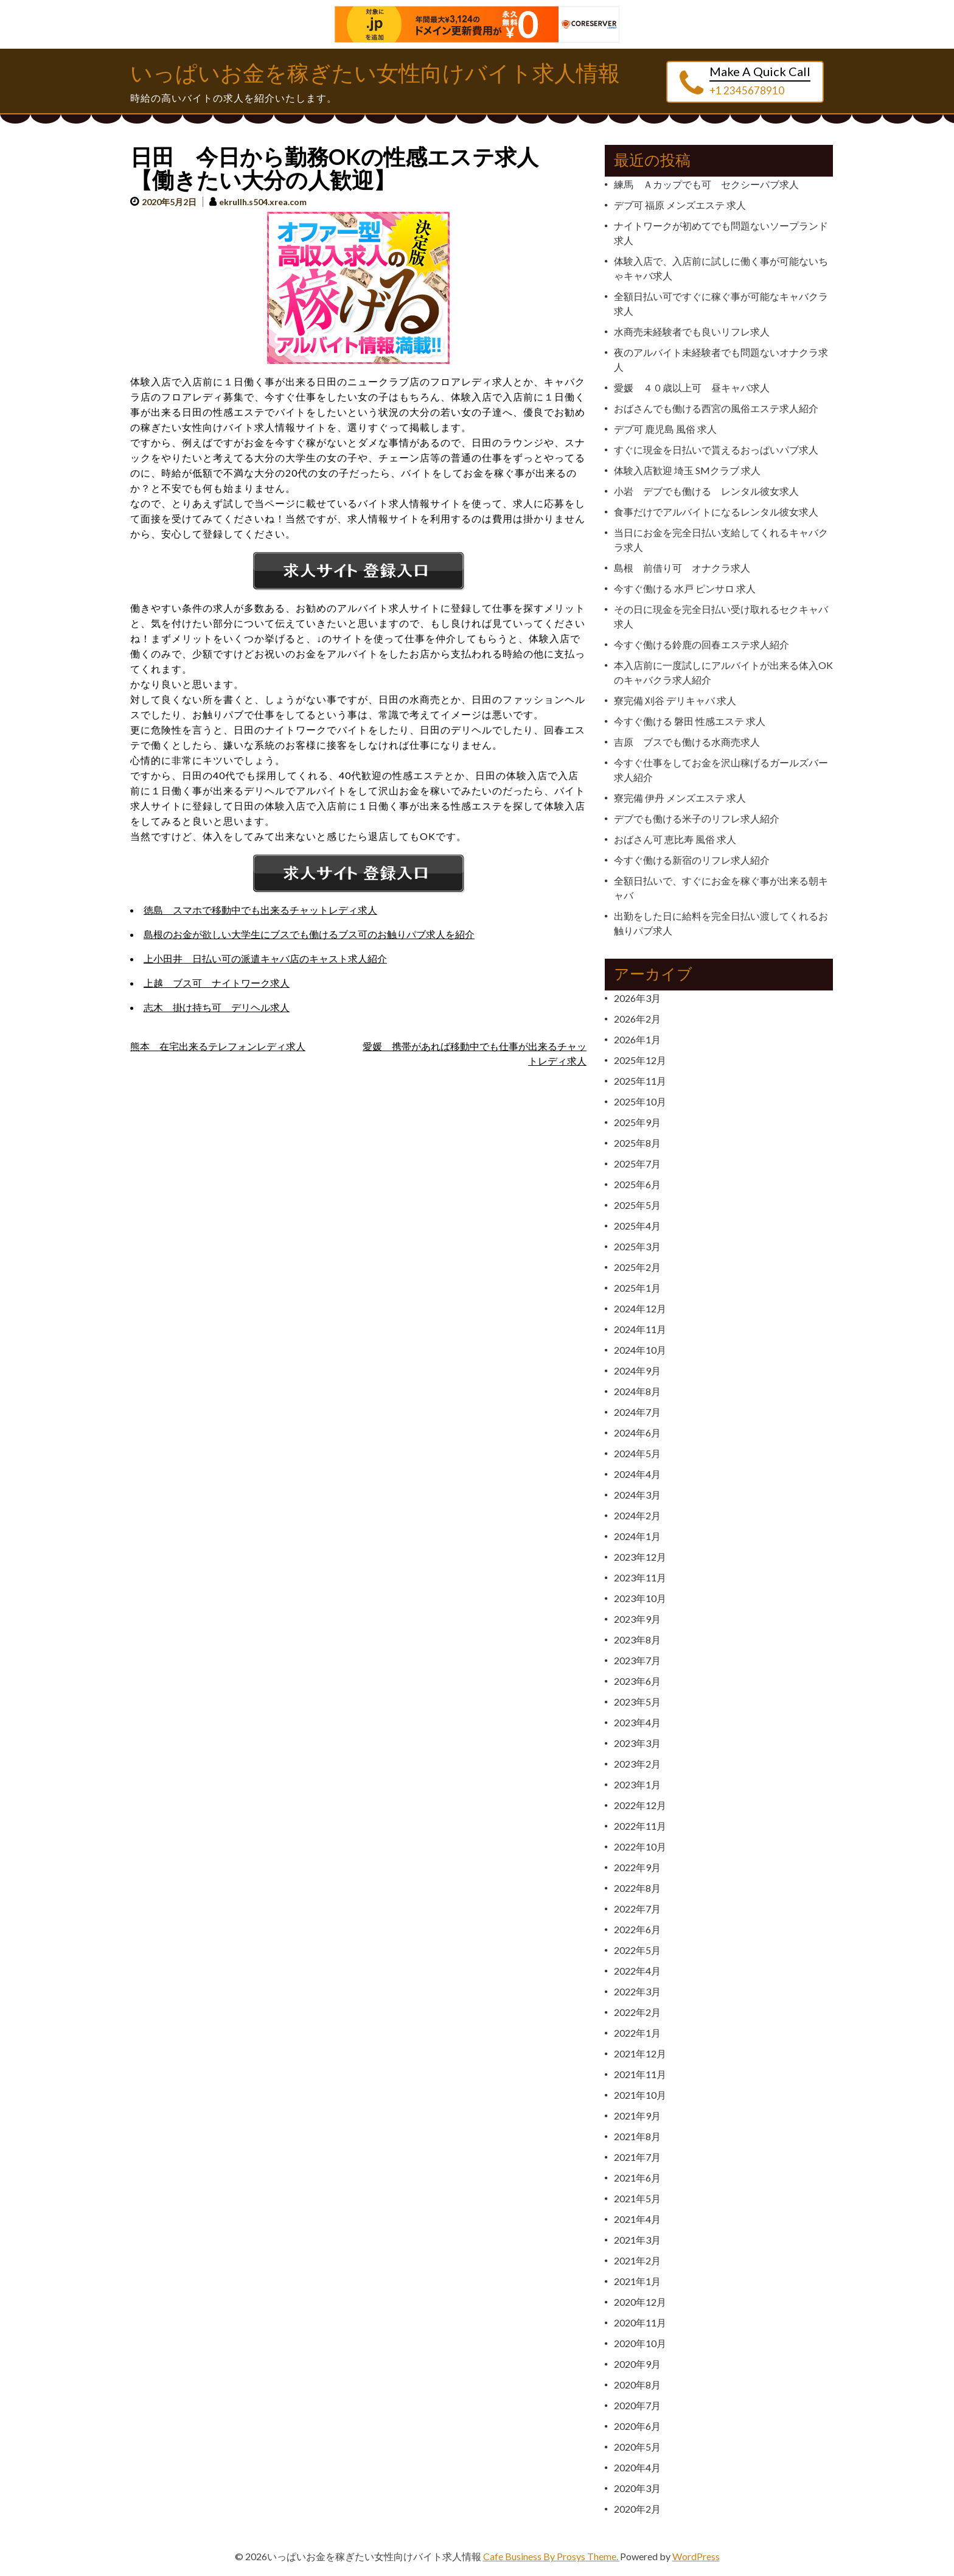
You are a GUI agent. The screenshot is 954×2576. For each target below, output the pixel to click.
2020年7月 (637, 2405)
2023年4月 (637, 1722)
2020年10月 (640, 2343)
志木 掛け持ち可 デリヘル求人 (217, 1007)
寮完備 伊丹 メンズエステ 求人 (680, 797)
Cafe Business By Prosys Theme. (551, 2556)
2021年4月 (637, 2219)
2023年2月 (637, 1763)
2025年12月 (640, 1060)
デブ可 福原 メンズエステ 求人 (680, 205)
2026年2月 (637, 1018)
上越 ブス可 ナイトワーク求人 (217, 983)
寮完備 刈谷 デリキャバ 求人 (675, 700)
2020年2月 (637, 2509)
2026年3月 (637, 998)
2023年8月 (637, 1639)
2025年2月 (637, 1267)
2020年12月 (640, 2302)
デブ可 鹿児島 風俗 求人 (665, 429)
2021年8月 (637, 2136)
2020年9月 (637, 2364)
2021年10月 (640, 2095)
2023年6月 (637, 1681)
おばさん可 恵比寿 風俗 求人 (675, 839)
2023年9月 (637, 1619)
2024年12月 (640, 1308)
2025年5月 (637, 1205)
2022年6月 (637, 1929)
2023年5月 (637, 1701)
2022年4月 (637, 1970)
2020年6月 (637, 2426)
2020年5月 (637, 2446)
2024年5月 (637, 1453)
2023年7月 (637, 1660)
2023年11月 (640, 1577)
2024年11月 (640, 1329)
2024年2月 (637, 1515)
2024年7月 (637, 1412)
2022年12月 (640, 1805)
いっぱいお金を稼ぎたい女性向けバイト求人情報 (375, 74)
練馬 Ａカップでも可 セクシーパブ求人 (706, 184)
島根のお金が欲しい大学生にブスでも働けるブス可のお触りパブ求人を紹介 (309, 934)
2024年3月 (637, 1494)
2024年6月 (637, 1432)
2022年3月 (637, 1991)
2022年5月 (637, 1950)
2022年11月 (640, 1826)
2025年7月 (637, 1163)
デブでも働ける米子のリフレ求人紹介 (696, 818)
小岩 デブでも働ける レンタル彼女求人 (706, 491)
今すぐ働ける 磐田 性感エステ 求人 (689, 721)
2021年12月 (640, 2053)
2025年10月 (640, 1101)
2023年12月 (640, 1557)
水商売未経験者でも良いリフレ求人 (692, 331)
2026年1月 (637, 1039)
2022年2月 (637, 2012)
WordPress (696, 2556)
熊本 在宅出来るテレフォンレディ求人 (217, 1046)
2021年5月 (637, 2198)
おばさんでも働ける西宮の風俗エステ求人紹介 (716, 408)
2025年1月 (637, 1287)
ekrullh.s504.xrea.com (263, 202)
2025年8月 (637, 1143)
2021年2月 (637, 2260)
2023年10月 (640, 1598)
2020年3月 (637, 2488)
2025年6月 (637, 1184)
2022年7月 (637, 1908)
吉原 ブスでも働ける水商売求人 (687, 741)
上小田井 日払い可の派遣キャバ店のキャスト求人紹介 (265, 958)
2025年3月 (637, 1246)
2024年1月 (637, 1536)
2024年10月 (640, 1350)
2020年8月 (637, 2384)
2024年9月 (637, 1370)
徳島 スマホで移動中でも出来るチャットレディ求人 (260, 909)
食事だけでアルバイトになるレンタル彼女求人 (716, 511)
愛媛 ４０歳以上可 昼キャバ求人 (692, 387)
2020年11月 (640, 2322)
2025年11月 (640, 1081)
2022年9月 (637, 1867)
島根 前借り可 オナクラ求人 (682, 567)
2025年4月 (637, 1225)
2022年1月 (637, 2033)
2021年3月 (637, 2239)
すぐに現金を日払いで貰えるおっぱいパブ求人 (716, 449)
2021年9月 (637, 2115)
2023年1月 (637, 1784)
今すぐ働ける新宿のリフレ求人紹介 (692, 860)
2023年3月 (637, 1743)
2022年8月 (637, 1888)
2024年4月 (637, 1474)
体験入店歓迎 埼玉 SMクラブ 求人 (687, 470)
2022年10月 (640, 1846)
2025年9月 (637, 1122)
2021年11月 (640, 2074)
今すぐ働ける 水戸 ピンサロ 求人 (685, 588)
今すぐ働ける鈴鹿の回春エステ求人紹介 (701, 644)
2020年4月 (637, 2467)
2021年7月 (637, 2157)
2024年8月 (637, 1391)
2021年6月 (637, 2177)
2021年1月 (637, 2281)
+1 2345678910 (746, 90)
